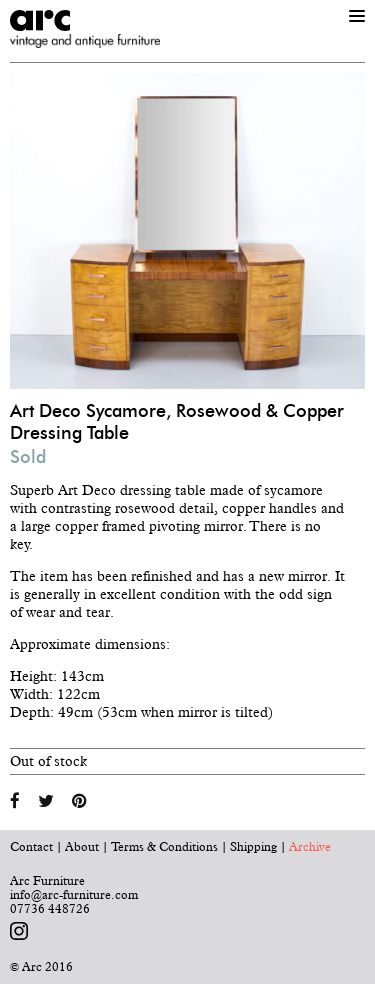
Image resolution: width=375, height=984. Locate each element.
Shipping (253, 847)
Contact (31, 847)
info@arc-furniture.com (74, 895)
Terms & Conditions (164, 847)
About (82, 847)
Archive (310, 847)
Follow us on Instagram (19, 931)
